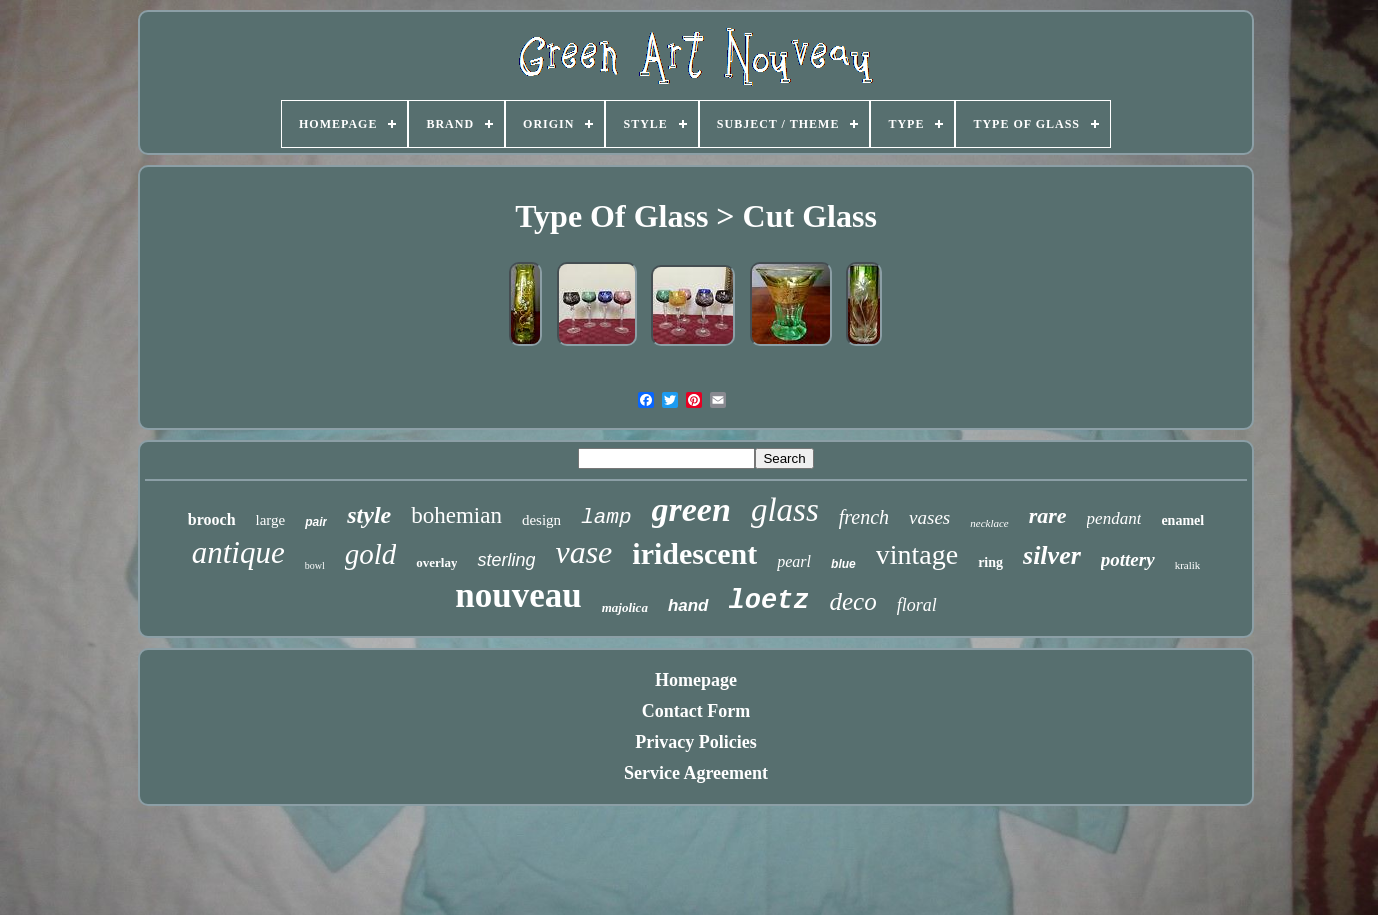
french (864, 517)
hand (688, 605)
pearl (794, 561)
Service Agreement (696, 773)
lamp (606, 517)
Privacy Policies (695, 742)
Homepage (696, 680)
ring (990, 562)
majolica (625, 607)
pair (316, 522)
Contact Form (696, 711)
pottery (1128, 559)
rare (1048, 515)
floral (917, 605)
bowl (315, 565)
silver (1052, 555)
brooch (212, 519)
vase (583, 552)
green (691, 509)
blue (843, 564)
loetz (769, 601)
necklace (989, 523)
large (271, 520)
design (541, 520)
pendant (1114, 518)
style (369, 515)
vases (929, 517)
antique (238, 552)
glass (785, 510)
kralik (1188, 565)
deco (853, 601)
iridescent (694, 553)
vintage (917, 554)
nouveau (518, 595)
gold (371, 554)
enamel (1182, 520)
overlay (436, 562)
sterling (506, 560)
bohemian (456, 515)
